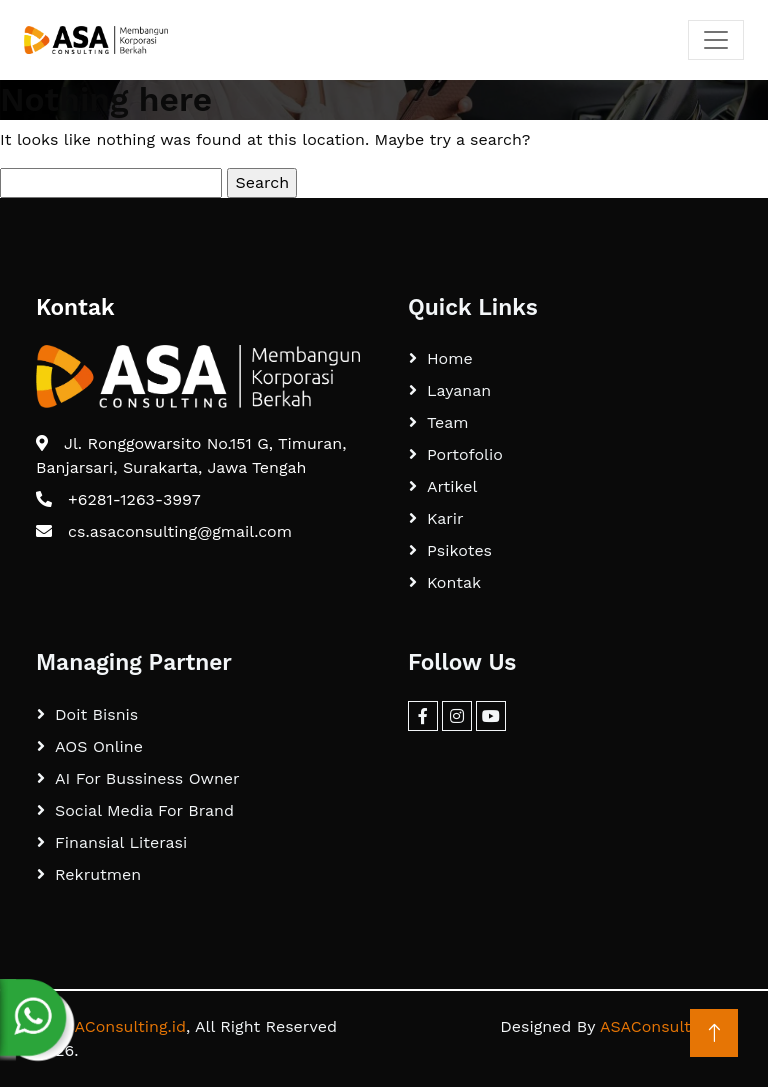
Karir (445, 518)
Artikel (452, 486)
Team (447, 422)
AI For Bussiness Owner (147, 778)
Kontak (454, 582)
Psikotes (459, 550)
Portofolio (465, 454)
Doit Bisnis (96, 714)
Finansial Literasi (121, 842)
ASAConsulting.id (120, 1026)
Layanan (459, 390)
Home (450, 358)
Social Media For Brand (144, 810)
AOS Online (99, 746)
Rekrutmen (98, 874)
